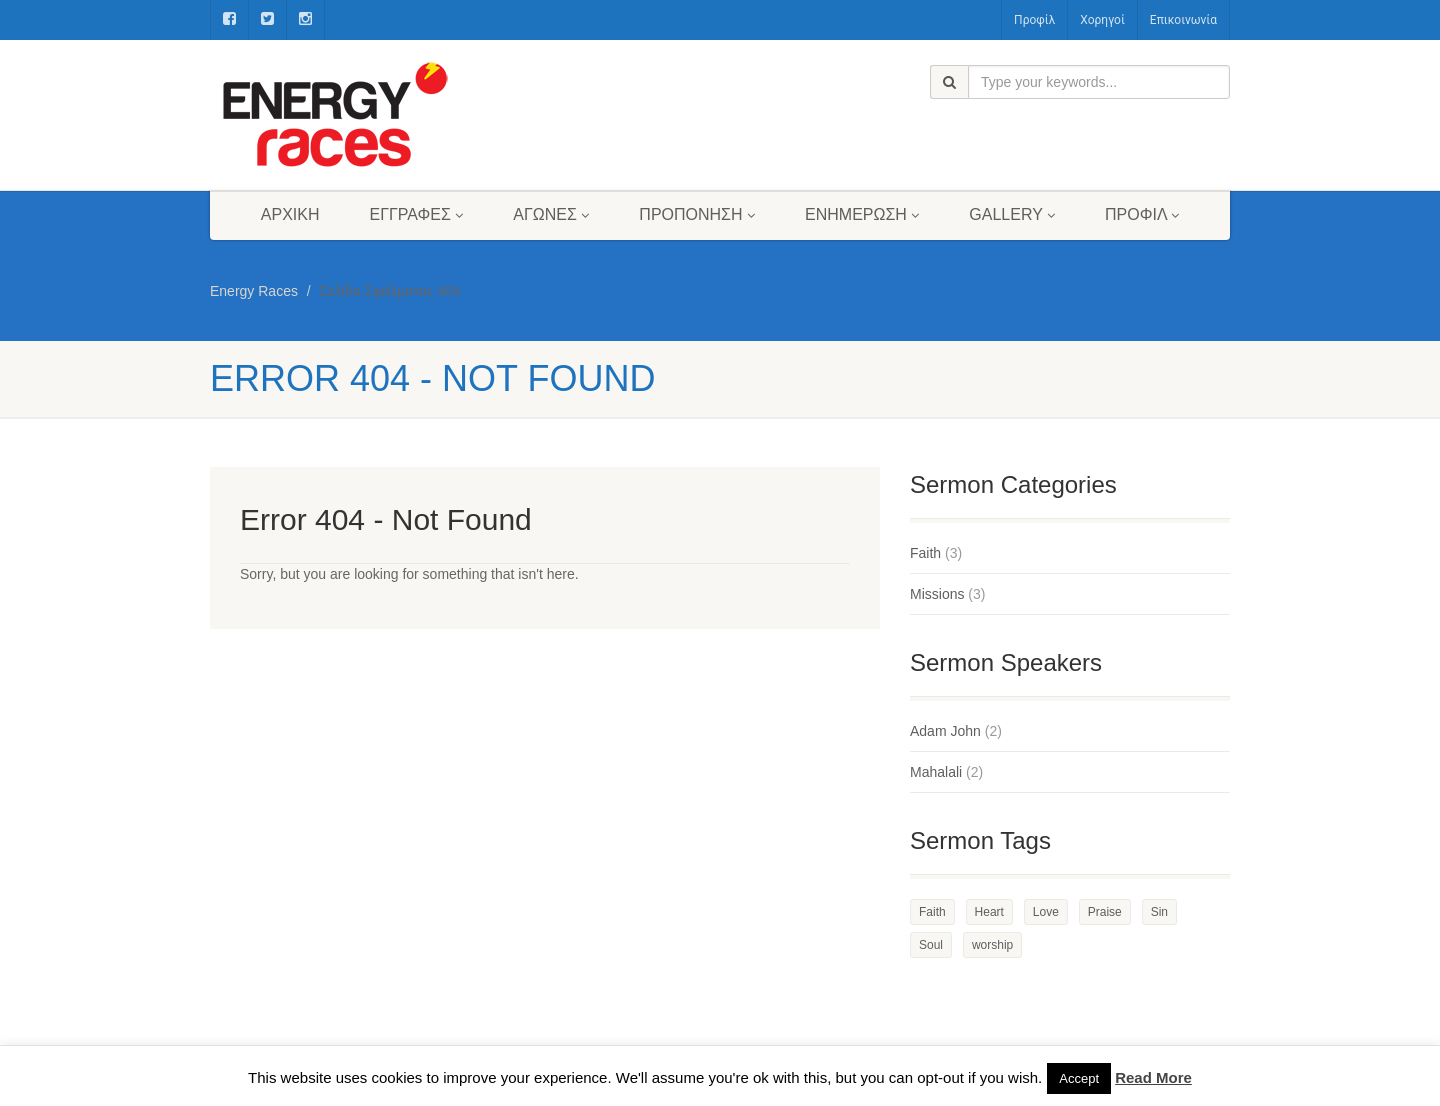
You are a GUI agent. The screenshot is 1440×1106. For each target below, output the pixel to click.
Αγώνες (551, 214)
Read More (1153, 1077)
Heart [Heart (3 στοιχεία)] (989, 912)
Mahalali (936, 772)
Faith (925, 553)
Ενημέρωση (862, 214)
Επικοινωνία (1183, 20)
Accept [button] (1079, 1078)
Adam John (945, 731)
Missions (937, 594)
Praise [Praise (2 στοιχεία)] (1105, 912)
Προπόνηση (697, 214)
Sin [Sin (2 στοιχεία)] (1159, 912)
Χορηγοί (1102, 20)
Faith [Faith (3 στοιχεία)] (932, 912)
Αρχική (290, 214)
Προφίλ (1034, 20)
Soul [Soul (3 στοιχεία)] (931, 945)
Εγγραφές (417, 214)
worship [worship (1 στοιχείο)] (992, 945)
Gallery (1012, 214)
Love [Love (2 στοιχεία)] (1046, 912)
